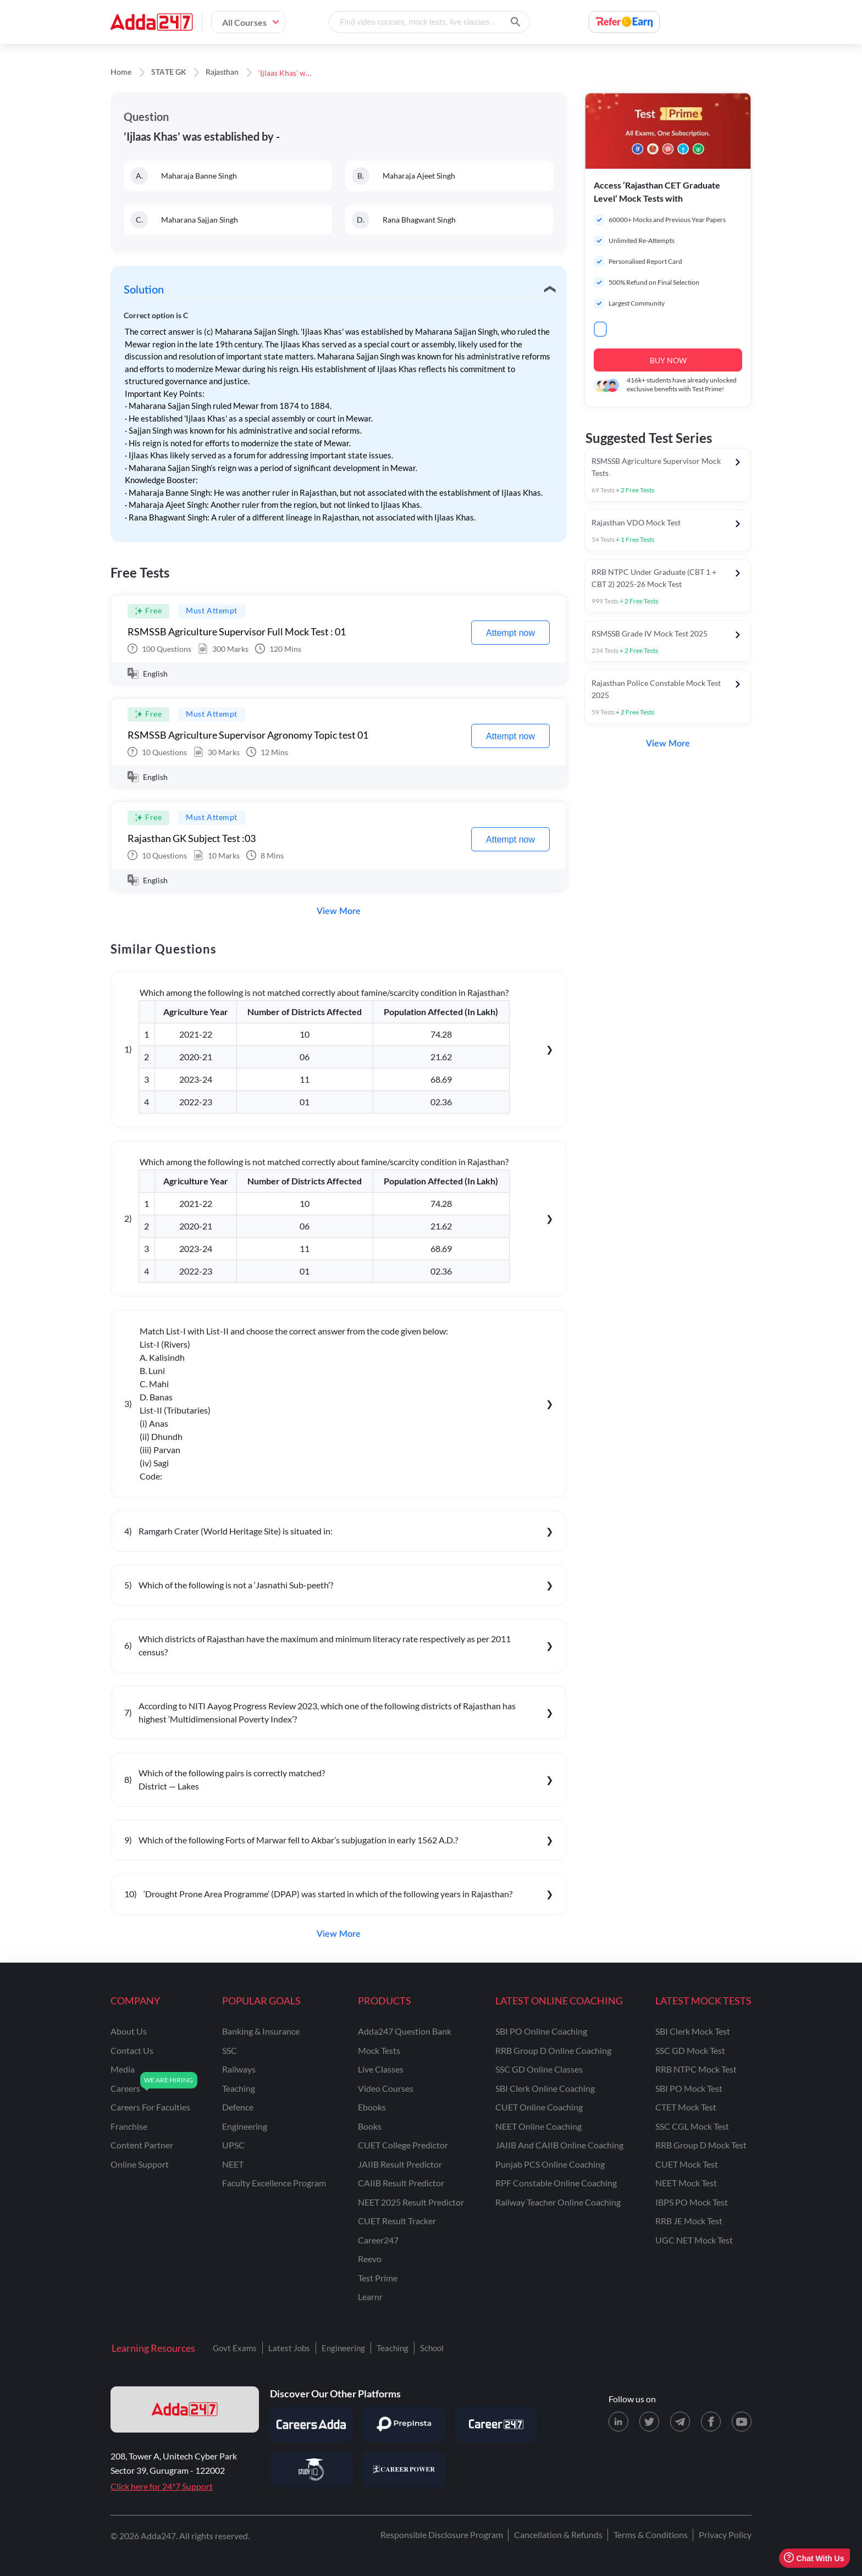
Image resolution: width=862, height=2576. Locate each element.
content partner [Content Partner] (141, 2145)
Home (120, 72)
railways (239, 2069)
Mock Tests (379, 2050)
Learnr (370, 2296)
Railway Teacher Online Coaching (558, 2202)
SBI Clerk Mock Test (692, 2031)
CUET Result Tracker (397, 2220)
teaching (238, 2088)
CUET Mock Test (686, 2164)
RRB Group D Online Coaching (553, 2050)
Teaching (392, 2348)
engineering (244, 2126)
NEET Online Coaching (538, 2126)
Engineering (343, 2348)
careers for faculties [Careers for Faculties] (150, 2107)
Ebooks (372, 2107)
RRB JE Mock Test (688, 2220)
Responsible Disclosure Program (441, 2534)
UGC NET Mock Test (694, 2240)
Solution (144, 290)
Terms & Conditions (651, 2534)
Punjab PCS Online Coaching (550, 2164)
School (432, 2348)
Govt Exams (235, 2348)
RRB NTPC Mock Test (696, 2069)
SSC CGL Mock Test (692, 2126)
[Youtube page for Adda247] (742, 2421)
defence (237, 2107)
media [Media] (122, 2069)
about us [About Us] (128, 2031)
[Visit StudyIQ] (311, 2469)
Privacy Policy (725, 2534)
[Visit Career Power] (403, 2469)
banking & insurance (261, 2031)
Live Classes (381, 2069)
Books (370, 2126)
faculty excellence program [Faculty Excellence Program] (274, 2183)
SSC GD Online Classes (539, 2069)
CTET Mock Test (685, 2107)
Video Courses (385, 2088)
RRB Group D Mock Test (701, 2145)
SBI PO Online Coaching (541, 2031)
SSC (229, 2050)
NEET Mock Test (686, 2183)
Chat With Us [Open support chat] (813, 2558)
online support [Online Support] (139, 2164)
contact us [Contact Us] (131, 2050)
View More (339, 911)
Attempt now (510, 633)
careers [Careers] (125, 2088)
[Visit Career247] (496, 2424)
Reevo (370, 2258)
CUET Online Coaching (539, 2107)
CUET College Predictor (403, 2145)
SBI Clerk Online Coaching (545, 2088)
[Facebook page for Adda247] (711, 2421)
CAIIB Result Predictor (401, 2183)
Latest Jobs (289, 2348)
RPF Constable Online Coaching (556, 2183)
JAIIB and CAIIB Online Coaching (559, 2145)
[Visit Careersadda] (311, 2424)
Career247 (378, 2240)
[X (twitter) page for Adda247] (649, 2421)
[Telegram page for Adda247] (680, 2421)
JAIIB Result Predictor (400, 2164)
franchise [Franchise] (128, 2126)
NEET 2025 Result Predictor (411, 2202)
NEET (233, 2164)
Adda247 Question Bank (404, 2031)
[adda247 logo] (184, 2409)
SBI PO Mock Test (688, 2088)
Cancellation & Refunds (558, 2534)
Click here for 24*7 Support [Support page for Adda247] (161, 2486)
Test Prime (377, 2278)
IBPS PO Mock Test (691, 2202)
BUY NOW (668, 360)
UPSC (233, 2145)
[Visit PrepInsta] (403, 2424)
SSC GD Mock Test (690, 2050)
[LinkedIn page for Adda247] (618, 2421)
